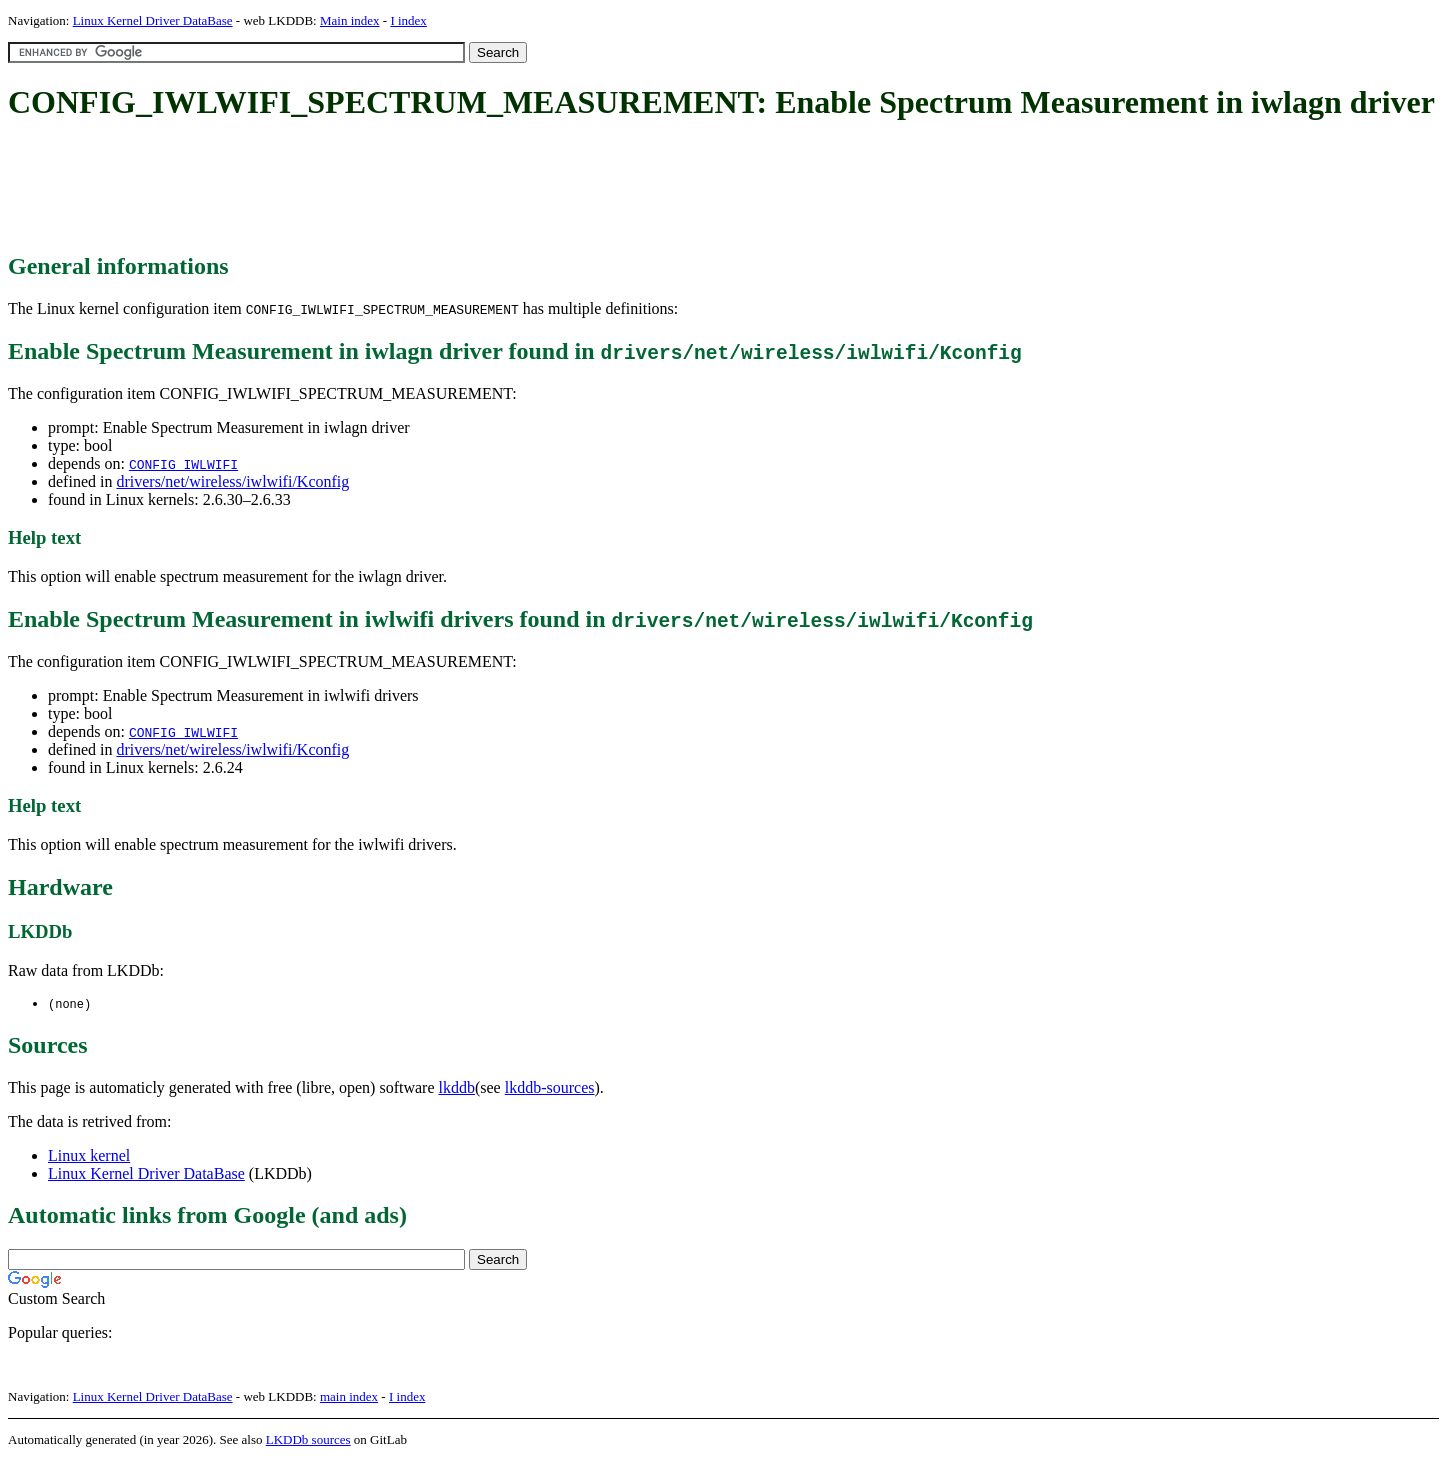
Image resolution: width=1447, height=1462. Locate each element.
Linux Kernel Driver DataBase (153, 20)
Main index (350, 20)
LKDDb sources (308, 1440)
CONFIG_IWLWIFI (183, 464)
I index (408, 20)
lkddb (457, 1088)
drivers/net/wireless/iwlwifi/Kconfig (232, 481)
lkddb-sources (550, 1088)
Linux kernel (89, 1156)
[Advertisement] (372, 188)
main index (349, 1397)
